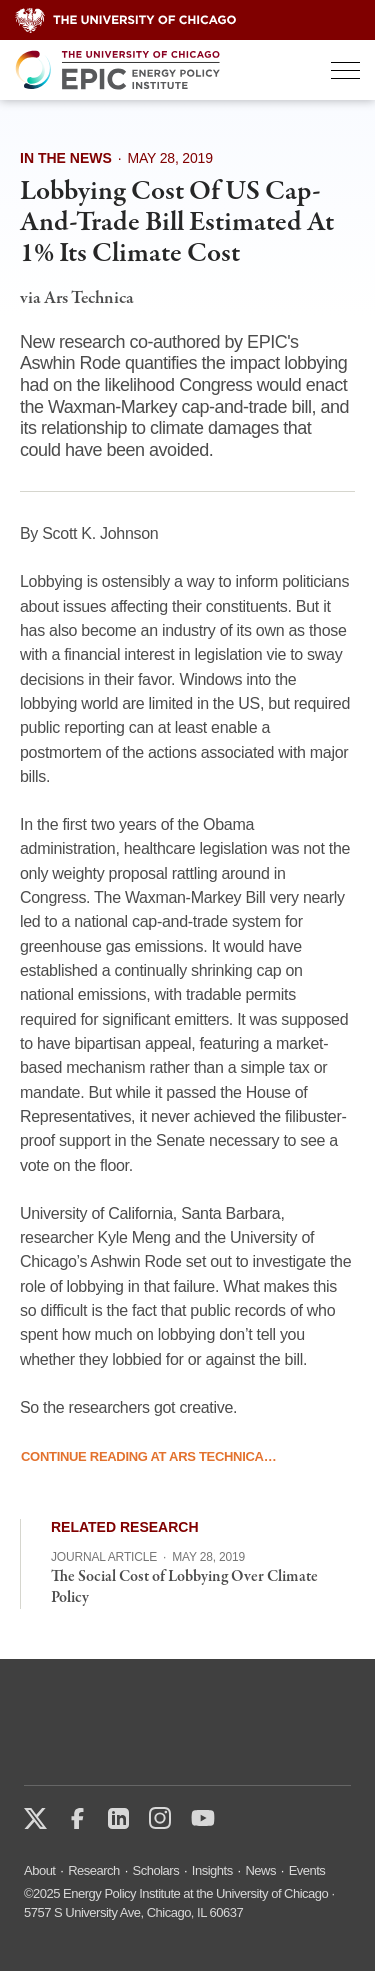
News (260, 1870)
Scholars (156, 1870)
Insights (212, 1870)
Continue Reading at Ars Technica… (148, 1457)
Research (94, 1870)
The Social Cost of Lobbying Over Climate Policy (184, 1587)
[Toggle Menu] (345, 70)
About (39, 1870)
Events (307, 1870)
